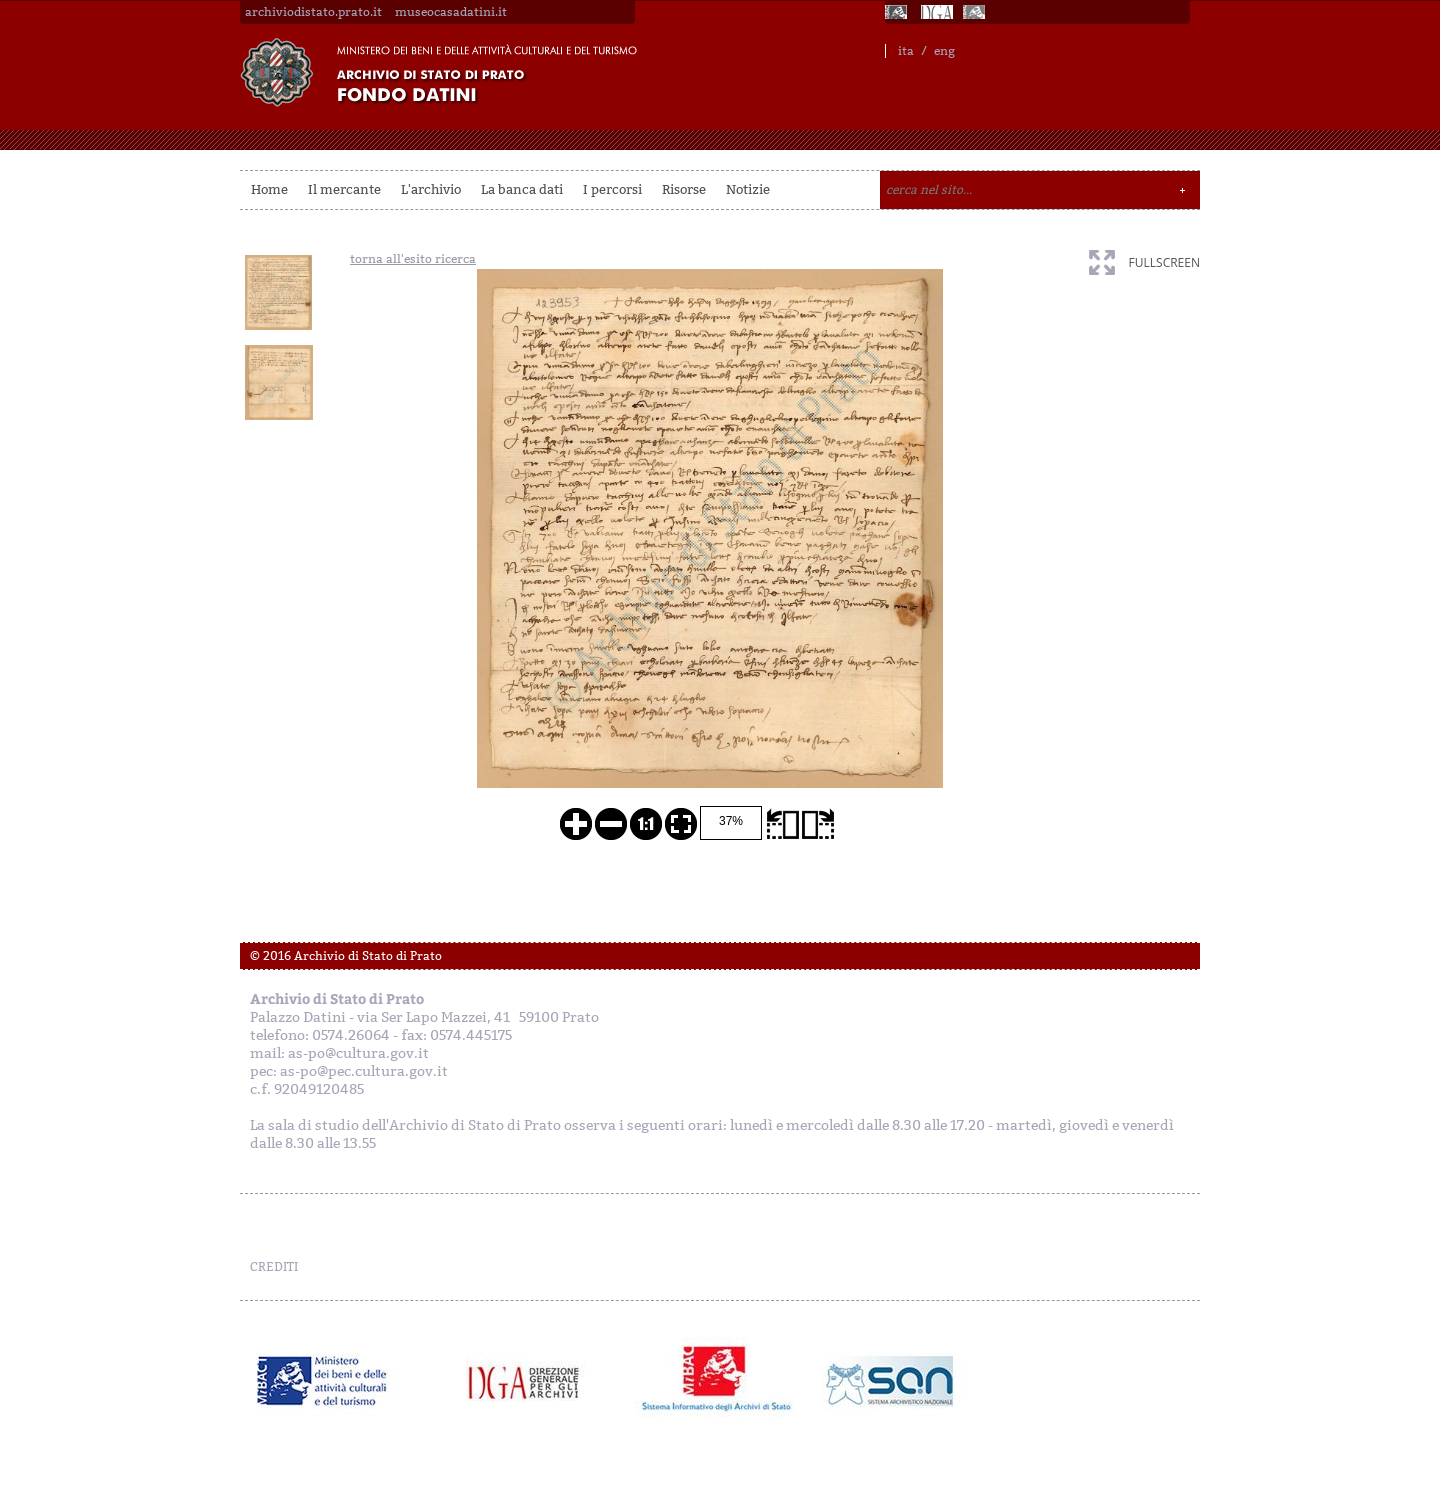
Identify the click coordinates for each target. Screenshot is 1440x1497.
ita (906, 51)
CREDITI (274, 1267)
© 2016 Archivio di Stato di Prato (346, 956)
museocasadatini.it (451, 12)
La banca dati (522, 189)
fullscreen (1164, 262)
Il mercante (344, 189)
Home (269, 189)
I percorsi (612, 189)
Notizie (748, 189)
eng (944, 51)
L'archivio (431, 189)
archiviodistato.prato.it (313, 12)
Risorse (684, 189)
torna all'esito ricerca (413, 259)
